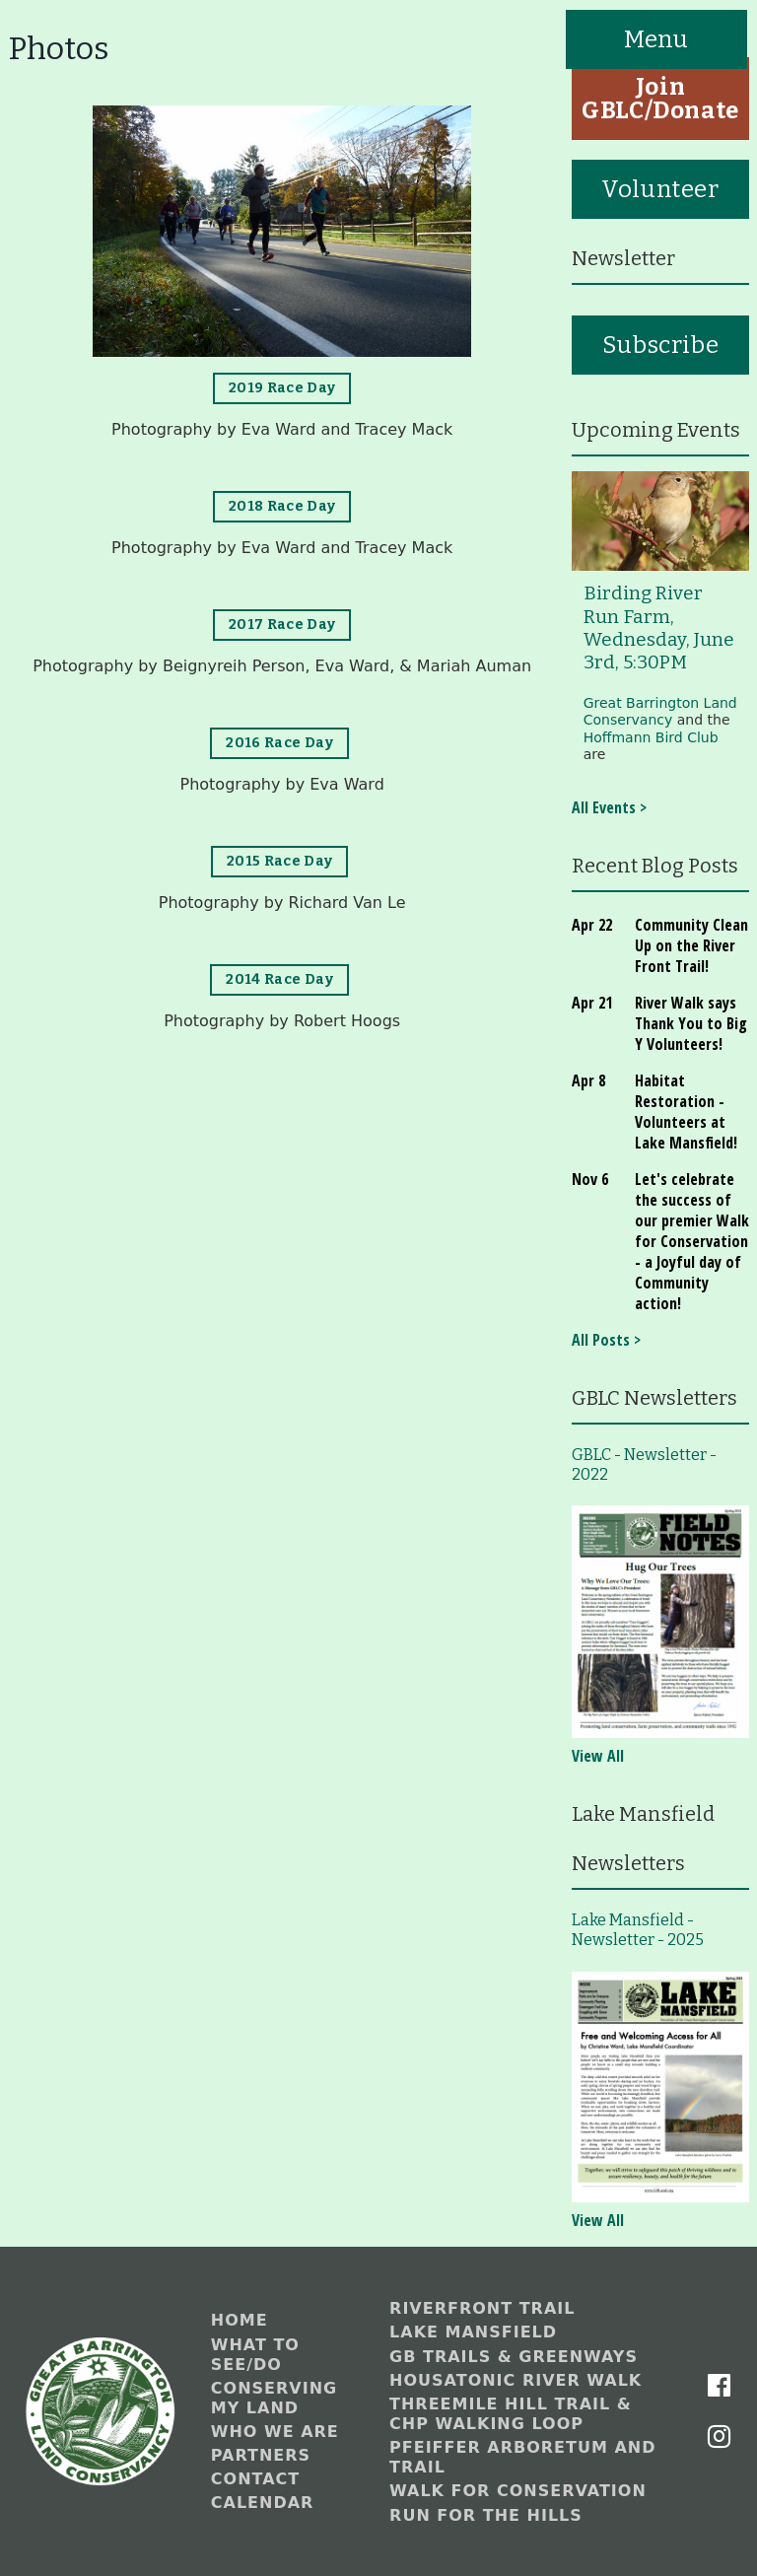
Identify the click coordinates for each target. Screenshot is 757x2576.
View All (598, 1756)
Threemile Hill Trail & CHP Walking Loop (510, 2414)
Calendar (262, 2502)
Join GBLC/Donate (660, 98)
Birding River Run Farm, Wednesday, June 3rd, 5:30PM (659, 628)
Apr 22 (592, 925)
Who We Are (275, 2431)
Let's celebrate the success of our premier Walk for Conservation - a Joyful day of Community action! (692, 1241)
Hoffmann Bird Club (651, 737)
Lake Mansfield (473, 2332)
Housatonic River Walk (515, 2380)
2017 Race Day (282, 624)
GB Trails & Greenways (513, 2356)
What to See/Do (255, 2354)
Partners (260, 2455)
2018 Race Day (282, 506)
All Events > (609, 807)
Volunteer (660, 189)
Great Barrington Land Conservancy (660, 712)
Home (239, 2320)
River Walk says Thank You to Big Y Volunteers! (691, 1023)
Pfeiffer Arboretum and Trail (522, 2457)
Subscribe (660, 345)
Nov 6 (590, 1179)
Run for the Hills (486, 2515)
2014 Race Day (279, 979)
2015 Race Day (280, 861)
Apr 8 (588, 1080)
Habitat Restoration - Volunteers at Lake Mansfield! (686, 1111)
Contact (255, 2479)
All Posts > (606, 1340)
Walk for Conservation (518, 2490)
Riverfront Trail (482, 2308)
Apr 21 (592, 1002)
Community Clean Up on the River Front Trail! (691, 945)
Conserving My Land (274, 2398)
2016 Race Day (279, 742)
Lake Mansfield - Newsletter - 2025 (638, 1930)
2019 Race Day (282, 388)
